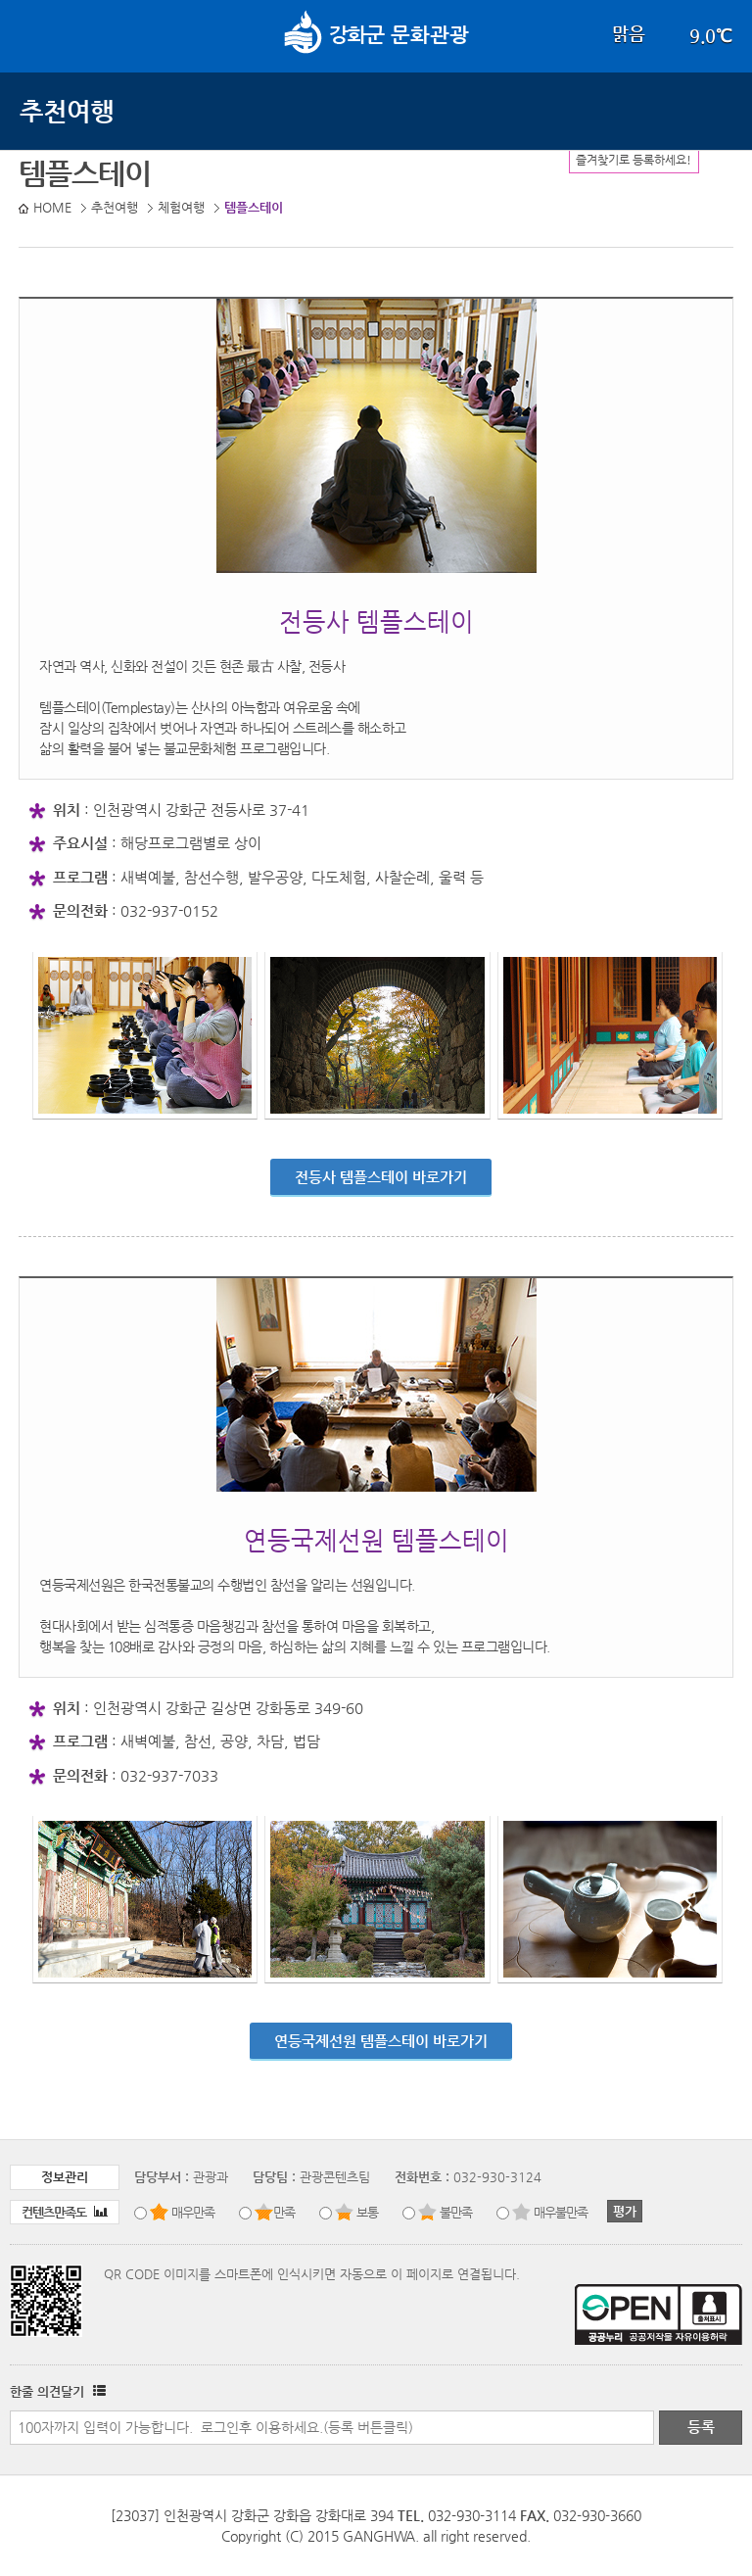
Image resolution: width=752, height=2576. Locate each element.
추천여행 (67, 110)
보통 (367, 2212)
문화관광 (376, 34)
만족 (284, 2212)
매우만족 (192, 2212)
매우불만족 (561, 2212)
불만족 (456, 2212)
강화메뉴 (37, 34)
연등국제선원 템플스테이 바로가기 (381, 2040)
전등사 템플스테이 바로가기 (381, 1177)
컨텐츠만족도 (65, 2212)
